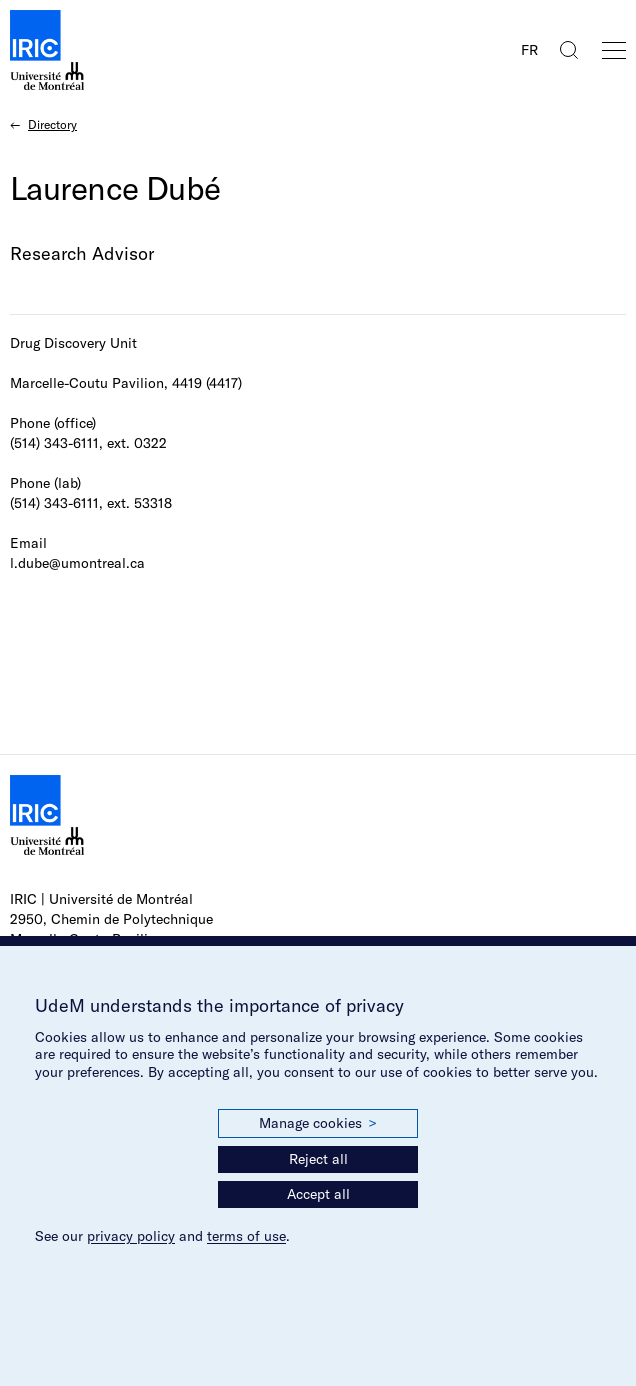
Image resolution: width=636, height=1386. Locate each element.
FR (529, 50)
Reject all (318, 1159)
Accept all (318, 1194)
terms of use (246, 1236)
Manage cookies (318, 1123)
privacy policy (131, 1236)
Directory (52, 124)
